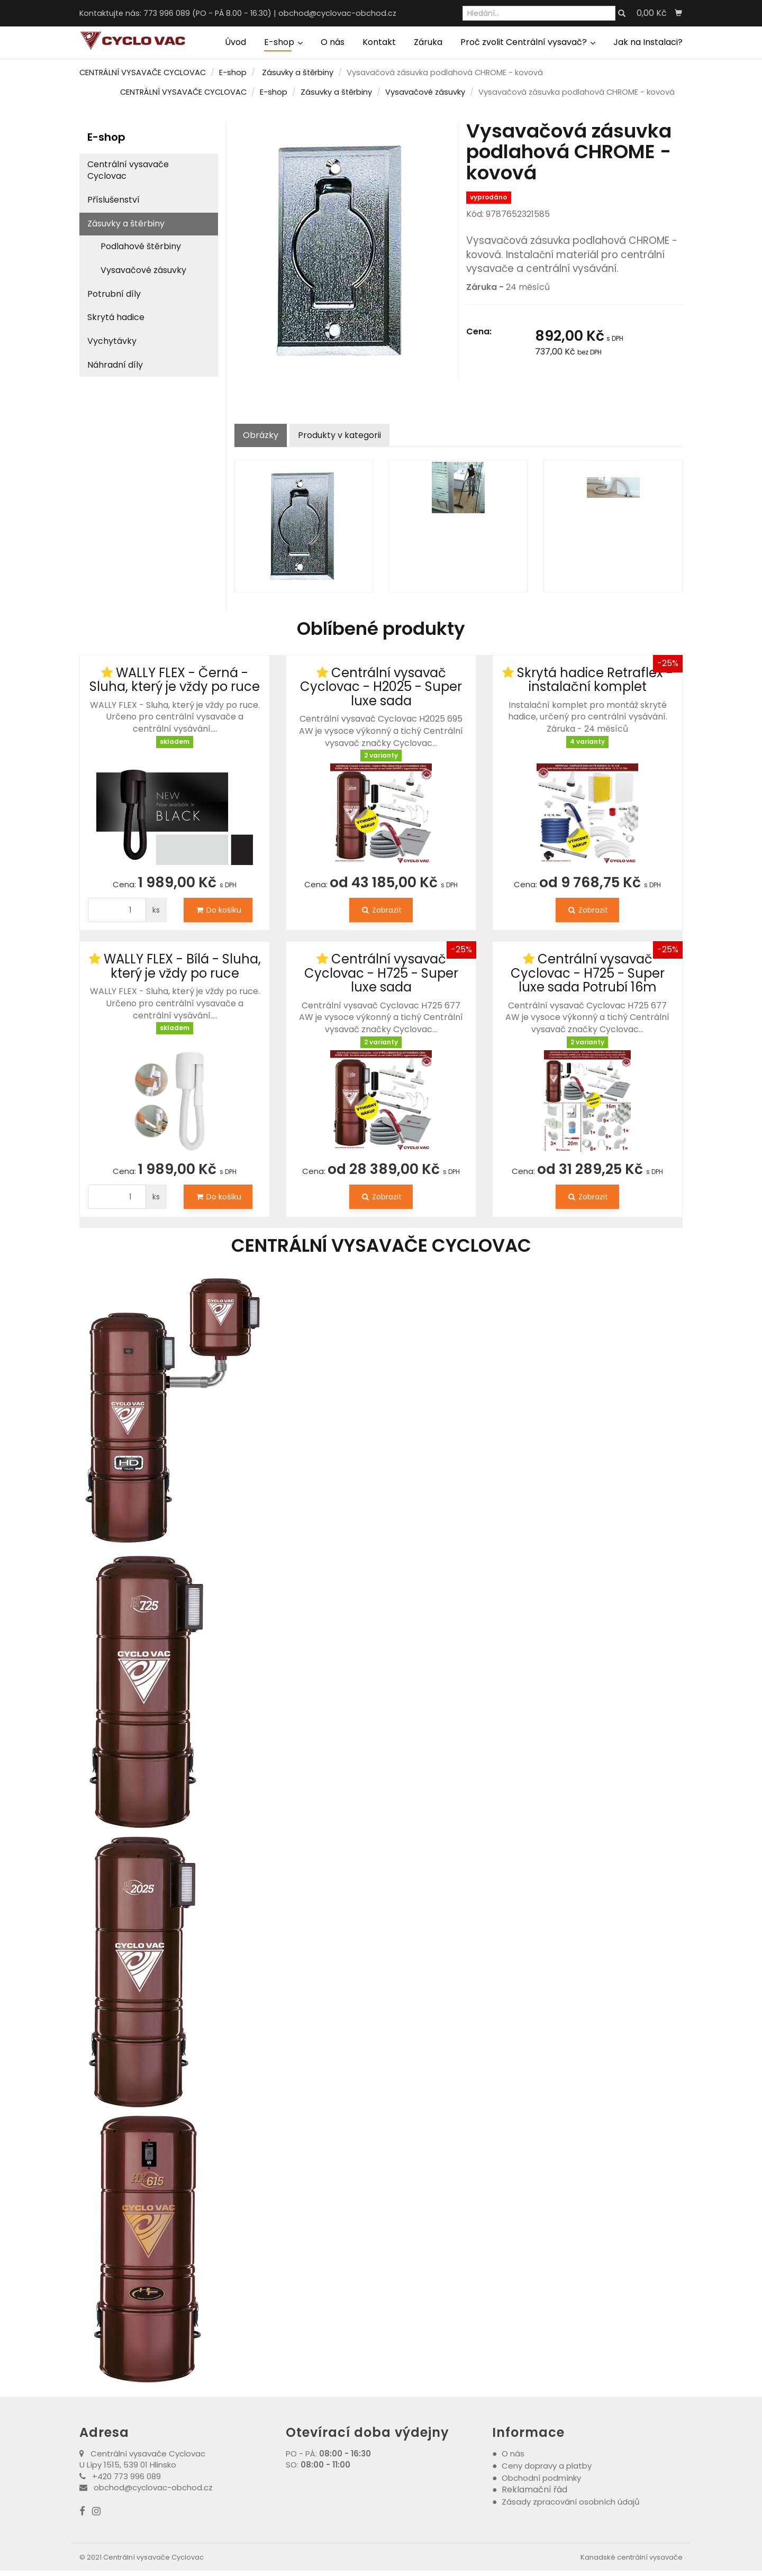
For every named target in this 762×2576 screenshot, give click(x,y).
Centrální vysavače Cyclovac (128, 170)
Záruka (428, 42)
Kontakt (379, 42)
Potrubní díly (114, 294)
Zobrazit (381, 910)
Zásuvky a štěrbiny (297, 72)
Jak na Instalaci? (648, 42)
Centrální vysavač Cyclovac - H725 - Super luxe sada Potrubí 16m (588, 973)
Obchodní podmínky (541, 2477)
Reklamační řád (534, 2489)
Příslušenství (113, 200)
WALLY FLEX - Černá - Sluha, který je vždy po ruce (174, 679)
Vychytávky (112, 341)
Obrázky (260, 435)
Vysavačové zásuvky (425, 92)
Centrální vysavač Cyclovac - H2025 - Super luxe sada (381, 686)
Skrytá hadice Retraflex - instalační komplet (595, 679)
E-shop (283, 42)
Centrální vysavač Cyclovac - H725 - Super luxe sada (381, 973)
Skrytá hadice (115, 317)
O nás (332, 42)
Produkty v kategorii (339, 435)
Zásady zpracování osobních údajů (571, 2501)
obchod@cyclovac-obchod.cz (337, 13)
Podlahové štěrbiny (141, 246)
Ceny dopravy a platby (547, 2465)
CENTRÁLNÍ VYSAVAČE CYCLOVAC (142, 72)
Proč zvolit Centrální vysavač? (527, 42)
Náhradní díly (115, 365)
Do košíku (218, 910)
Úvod (235, 42)
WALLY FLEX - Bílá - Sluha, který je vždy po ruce (182, 965)
